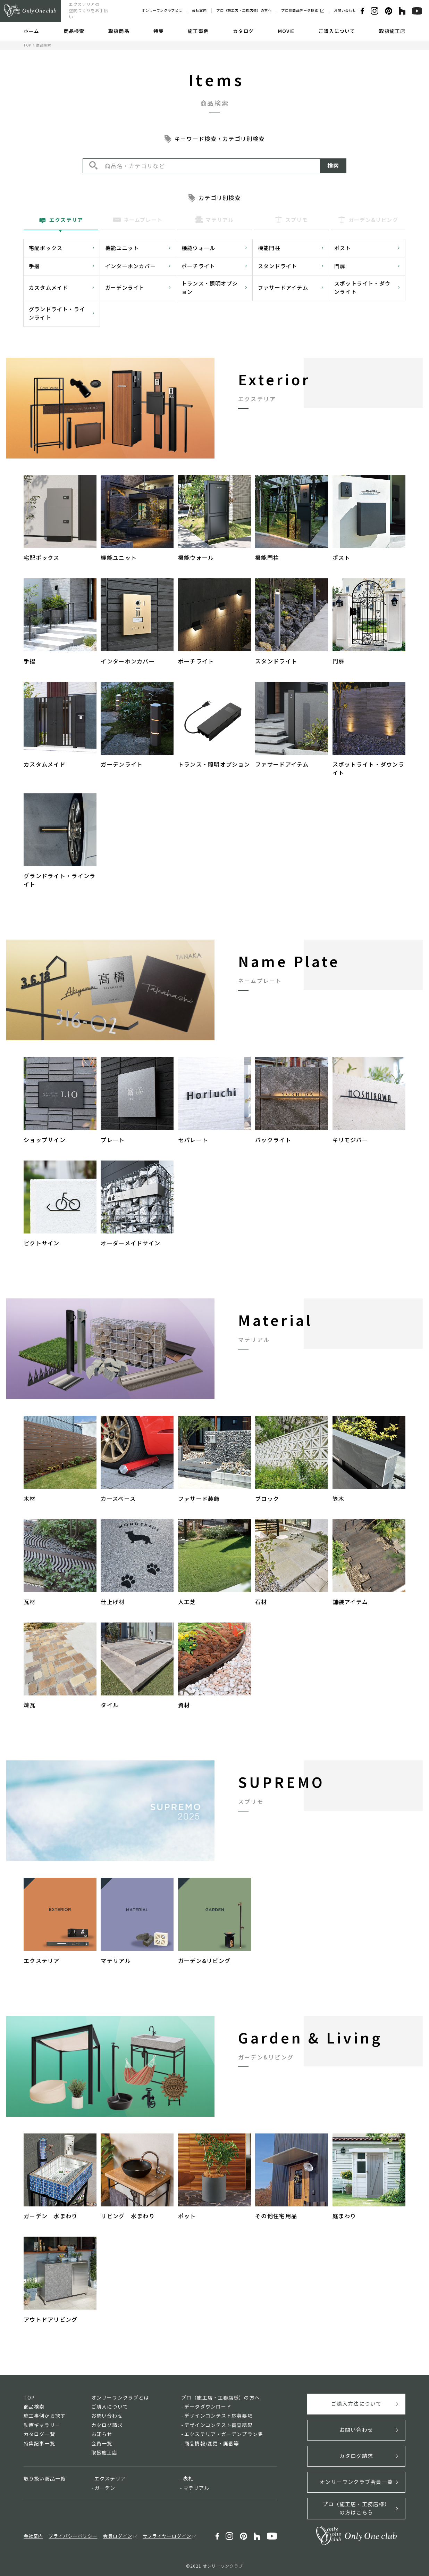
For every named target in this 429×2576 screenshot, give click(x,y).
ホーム (31, 30)
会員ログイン (117, 2536)
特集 (158, 30)
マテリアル (196, 2487)
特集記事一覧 (39, 2443)
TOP (27, 45)
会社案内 (199, 10)
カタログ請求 (107, 2424)
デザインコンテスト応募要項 (218, 2415)
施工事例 (198, 30)
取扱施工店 (392, 30)
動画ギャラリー (42, 2424)
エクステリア (110, 2478)
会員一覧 (101, 2443)
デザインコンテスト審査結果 (218, 2424)
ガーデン (104, 2487)
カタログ (243, 30)
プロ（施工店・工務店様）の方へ (243, 10)
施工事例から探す (45, 2415)
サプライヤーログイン (167, 2536)
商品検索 (74, 30)
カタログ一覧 (39, 2433)
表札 (188, 2478)
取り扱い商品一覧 (45, 2478)
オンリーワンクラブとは (162, 10)
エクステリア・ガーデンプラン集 (223, 2433)
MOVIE (286, 30)
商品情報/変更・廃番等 (211, 2443)
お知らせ (101, 2433)
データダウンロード (208, 2406)
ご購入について (336, 30)
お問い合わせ (345, 10)
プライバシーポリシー (73, 2536)
